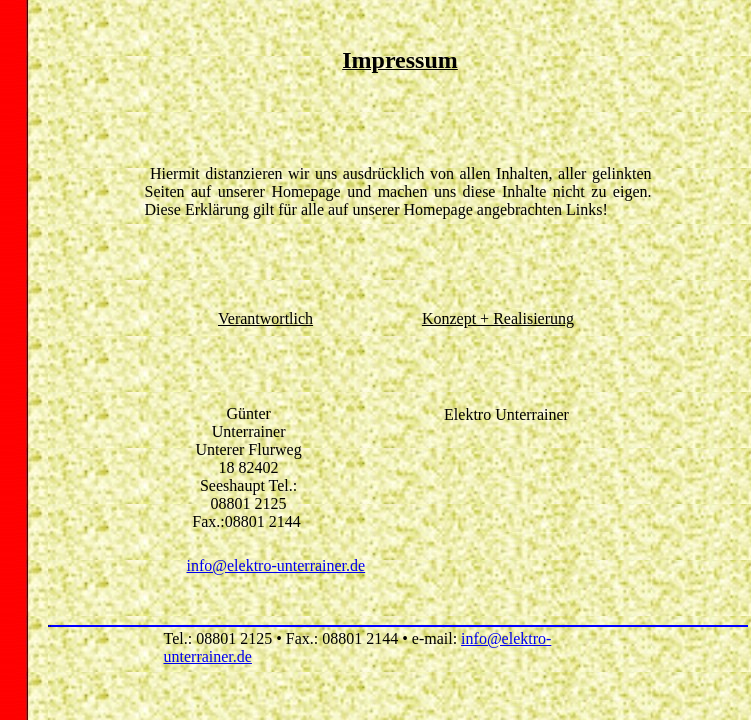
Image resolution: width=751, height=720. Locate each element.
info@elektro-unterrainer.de (276, 565)
